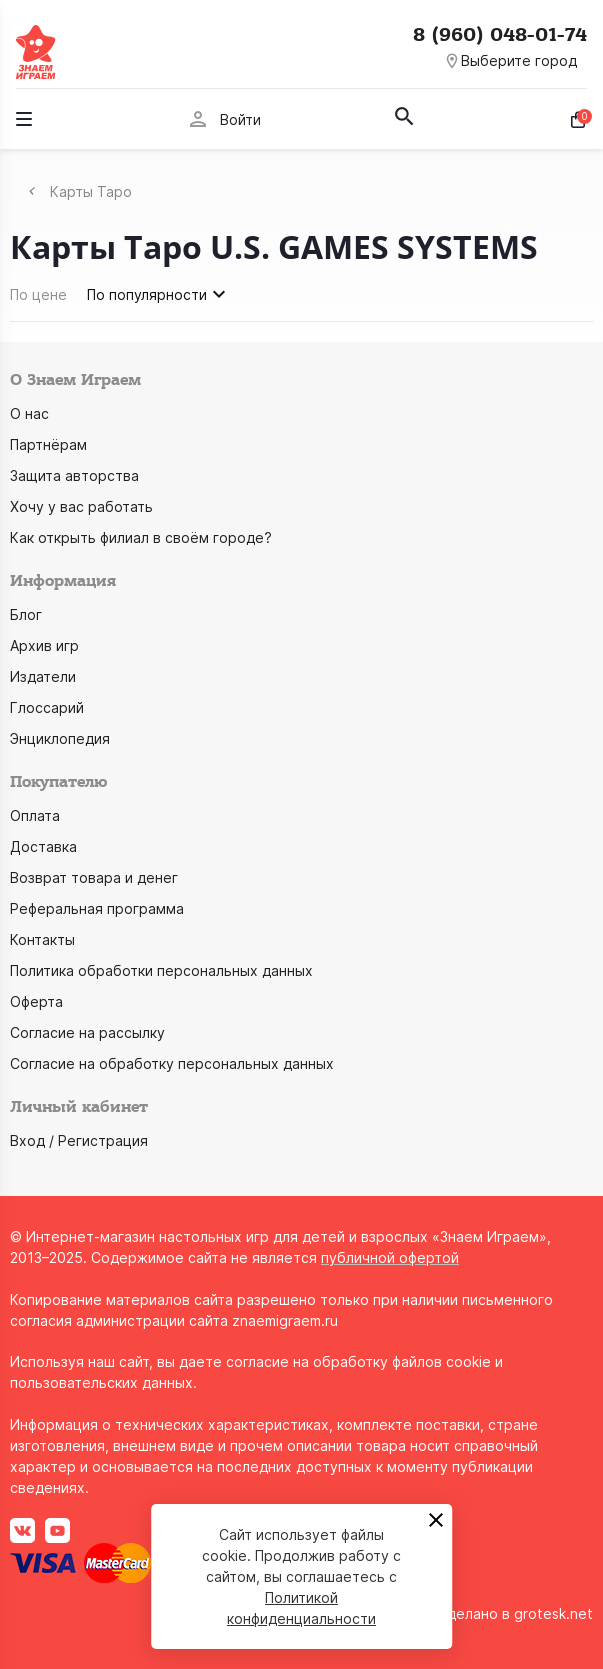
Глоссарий (47, 707)
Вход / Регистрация (79, 1140)
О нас (29, 413)
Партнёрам (48, 444)
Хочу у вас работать (81, 506)
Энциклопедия (60, 738)
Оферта (36, 1001)
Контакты (42, 939)
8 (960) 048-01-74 (500, 35)
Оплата (35, 815)
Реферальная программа (97, 908)
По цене (38, 294)
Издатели (43, 676)
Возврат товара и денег (94, 877)
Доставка (43, 846)
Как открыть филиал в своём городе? (141, 537)
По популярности (159, 294)
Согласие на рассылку (87, 1032)
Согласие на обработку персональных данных (172, 1063)
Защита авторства (74, 475)
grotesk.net (553, 1613)
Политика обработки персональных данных (161, 970)
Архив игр (44, 645)
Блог (26, 614)
